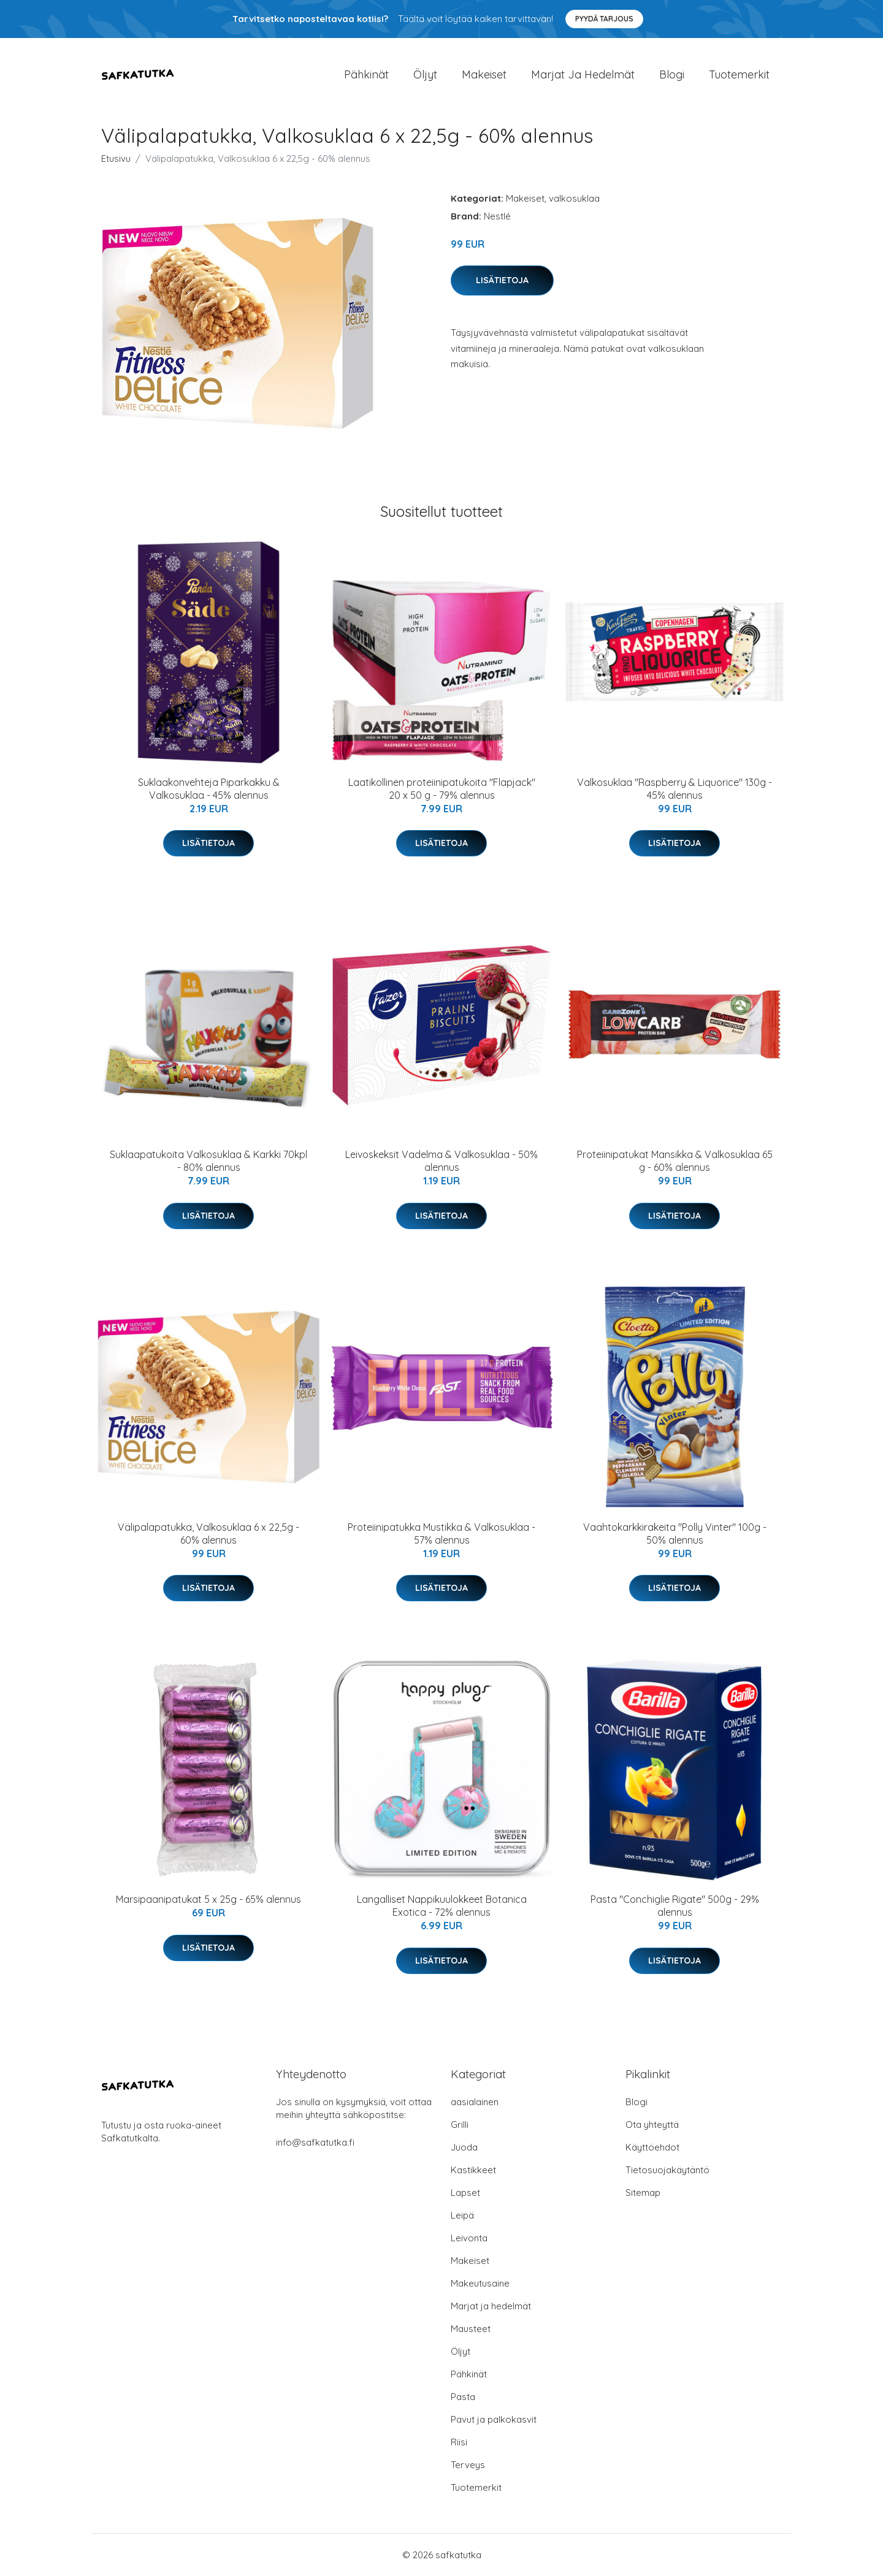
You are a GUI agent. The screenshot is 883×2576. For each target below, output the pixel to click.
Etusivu (116, 158)
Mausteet (471, 2328)
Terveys (468, 2465)
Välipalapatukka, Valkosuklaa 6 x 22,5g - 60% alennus (208, 1533)
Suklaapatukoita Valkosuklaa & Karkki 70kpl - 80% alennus (208, 1160)
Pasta (463, 2397)
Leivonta (469, 2238)
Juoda (464, 2147)
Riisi (459, 2442)
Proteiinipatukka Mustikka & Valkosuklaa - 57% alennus (441, 1533)
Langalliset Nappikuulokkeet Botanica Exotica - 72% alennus (442, 1905)
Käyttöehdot (652, 2147)
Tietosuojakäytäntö (667, 2170)
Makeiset (484, 74)
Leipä (462, 2215)
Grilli (459, 2124)
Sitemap (642, 2192)
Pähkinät (366, 74)
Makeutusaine (480, 2283)
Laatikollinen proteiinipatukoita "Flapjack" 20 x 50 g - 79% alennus (441, 788)
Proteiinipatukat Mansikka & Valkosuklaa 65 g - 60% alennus (675, 1160)
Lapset (465, 2192)
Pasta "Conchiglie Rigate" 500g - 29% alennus (675, 1905)
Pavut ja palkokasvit (494, 2419)
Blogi (671, 74)
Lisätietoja (502, 280)
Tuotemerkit (739, 74)
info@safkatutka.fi (315, 2142)
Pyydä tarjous (604, 18)
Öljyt (425, 74)
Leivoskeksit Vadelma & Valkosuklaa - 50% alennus (441, 1160)
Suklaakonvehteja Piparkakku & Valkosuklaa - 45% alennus (209, 788)
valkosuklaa (574, 198)
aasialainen (475, 2102)
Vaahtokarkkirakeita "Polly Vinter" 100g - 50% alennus (674, 1533)
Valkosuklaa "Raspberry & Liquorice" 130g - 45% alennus (674, 788)
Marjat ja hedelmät (583, 74)
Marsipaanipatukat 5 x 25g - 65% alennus (208, 1899)
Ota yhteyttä (652, 2124)
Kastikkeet (473, 2170)
